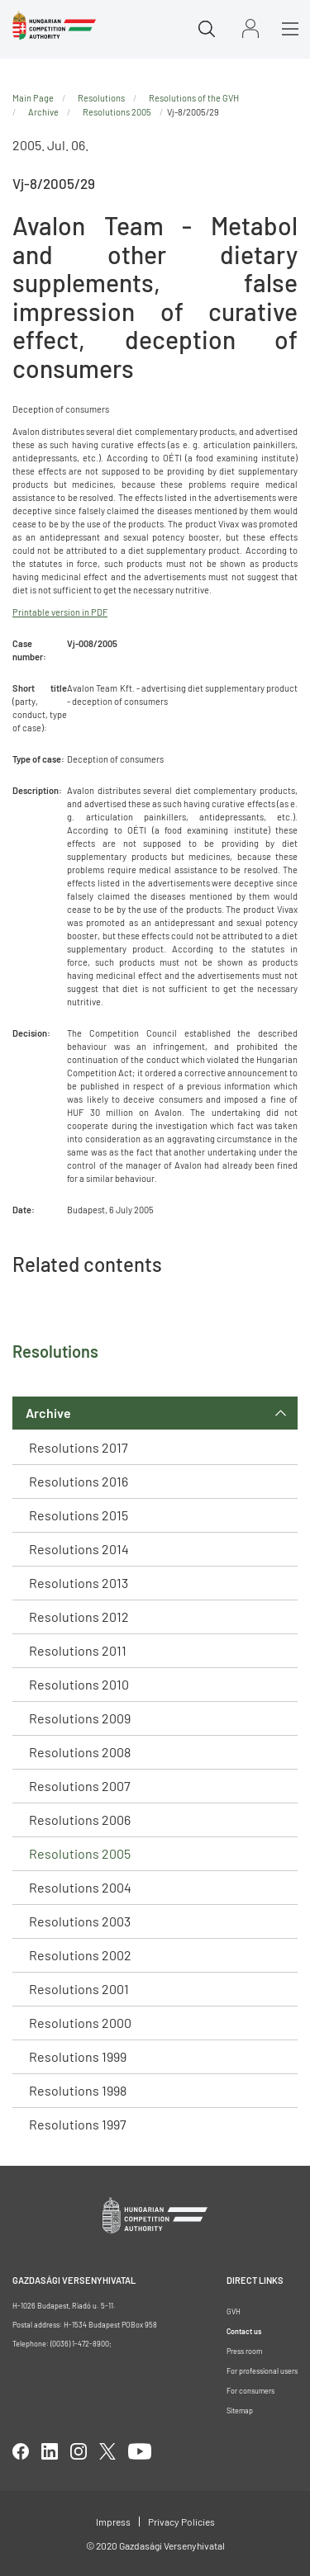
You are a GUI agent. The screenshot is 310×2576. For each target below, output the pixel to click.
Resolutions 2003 (80, 1921)
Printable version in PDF (59, 612)
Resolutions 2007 (80, 1786)
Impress (113, 2521)
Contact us (244, 2331)
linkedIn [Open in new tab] (49, 2451)
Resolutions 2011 (77, 1650)
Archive (48, 1412)
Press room (244, 2351)
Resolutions (101, 97)
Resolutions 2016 (78, 1481)
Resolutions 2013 (78, 1583)
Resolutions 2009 (80, 1718)
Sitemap (240, 2410)
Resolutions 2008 (80, 1752)
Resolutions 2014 (79, 1549)
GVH (234, 2311)
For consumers (250, 2390)
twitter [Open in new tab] (107, 2451)
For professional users (262, 2370)
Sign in (250, 28)
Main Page (33, 97)
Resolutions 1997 (77, 2124)
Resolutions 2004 (80, 1887)
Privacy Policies (181, 2521)
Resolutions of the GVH (194, 97)
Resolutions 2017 (78, 1447)
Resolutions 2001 (79, 1989)
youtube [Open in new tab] (139, 2451)
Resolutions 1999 (77, 2056)
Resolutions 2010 (79, 1684)
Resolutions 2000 (80, 2022)
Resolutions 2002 (80, 1955)
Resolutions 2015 (78, 1515)
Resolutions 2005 (80, 1853)
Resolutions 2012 (79, 1616)
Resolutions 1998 (77, 2090)
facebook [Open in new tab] (20, 2451)
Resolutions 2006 (80, 1819)
